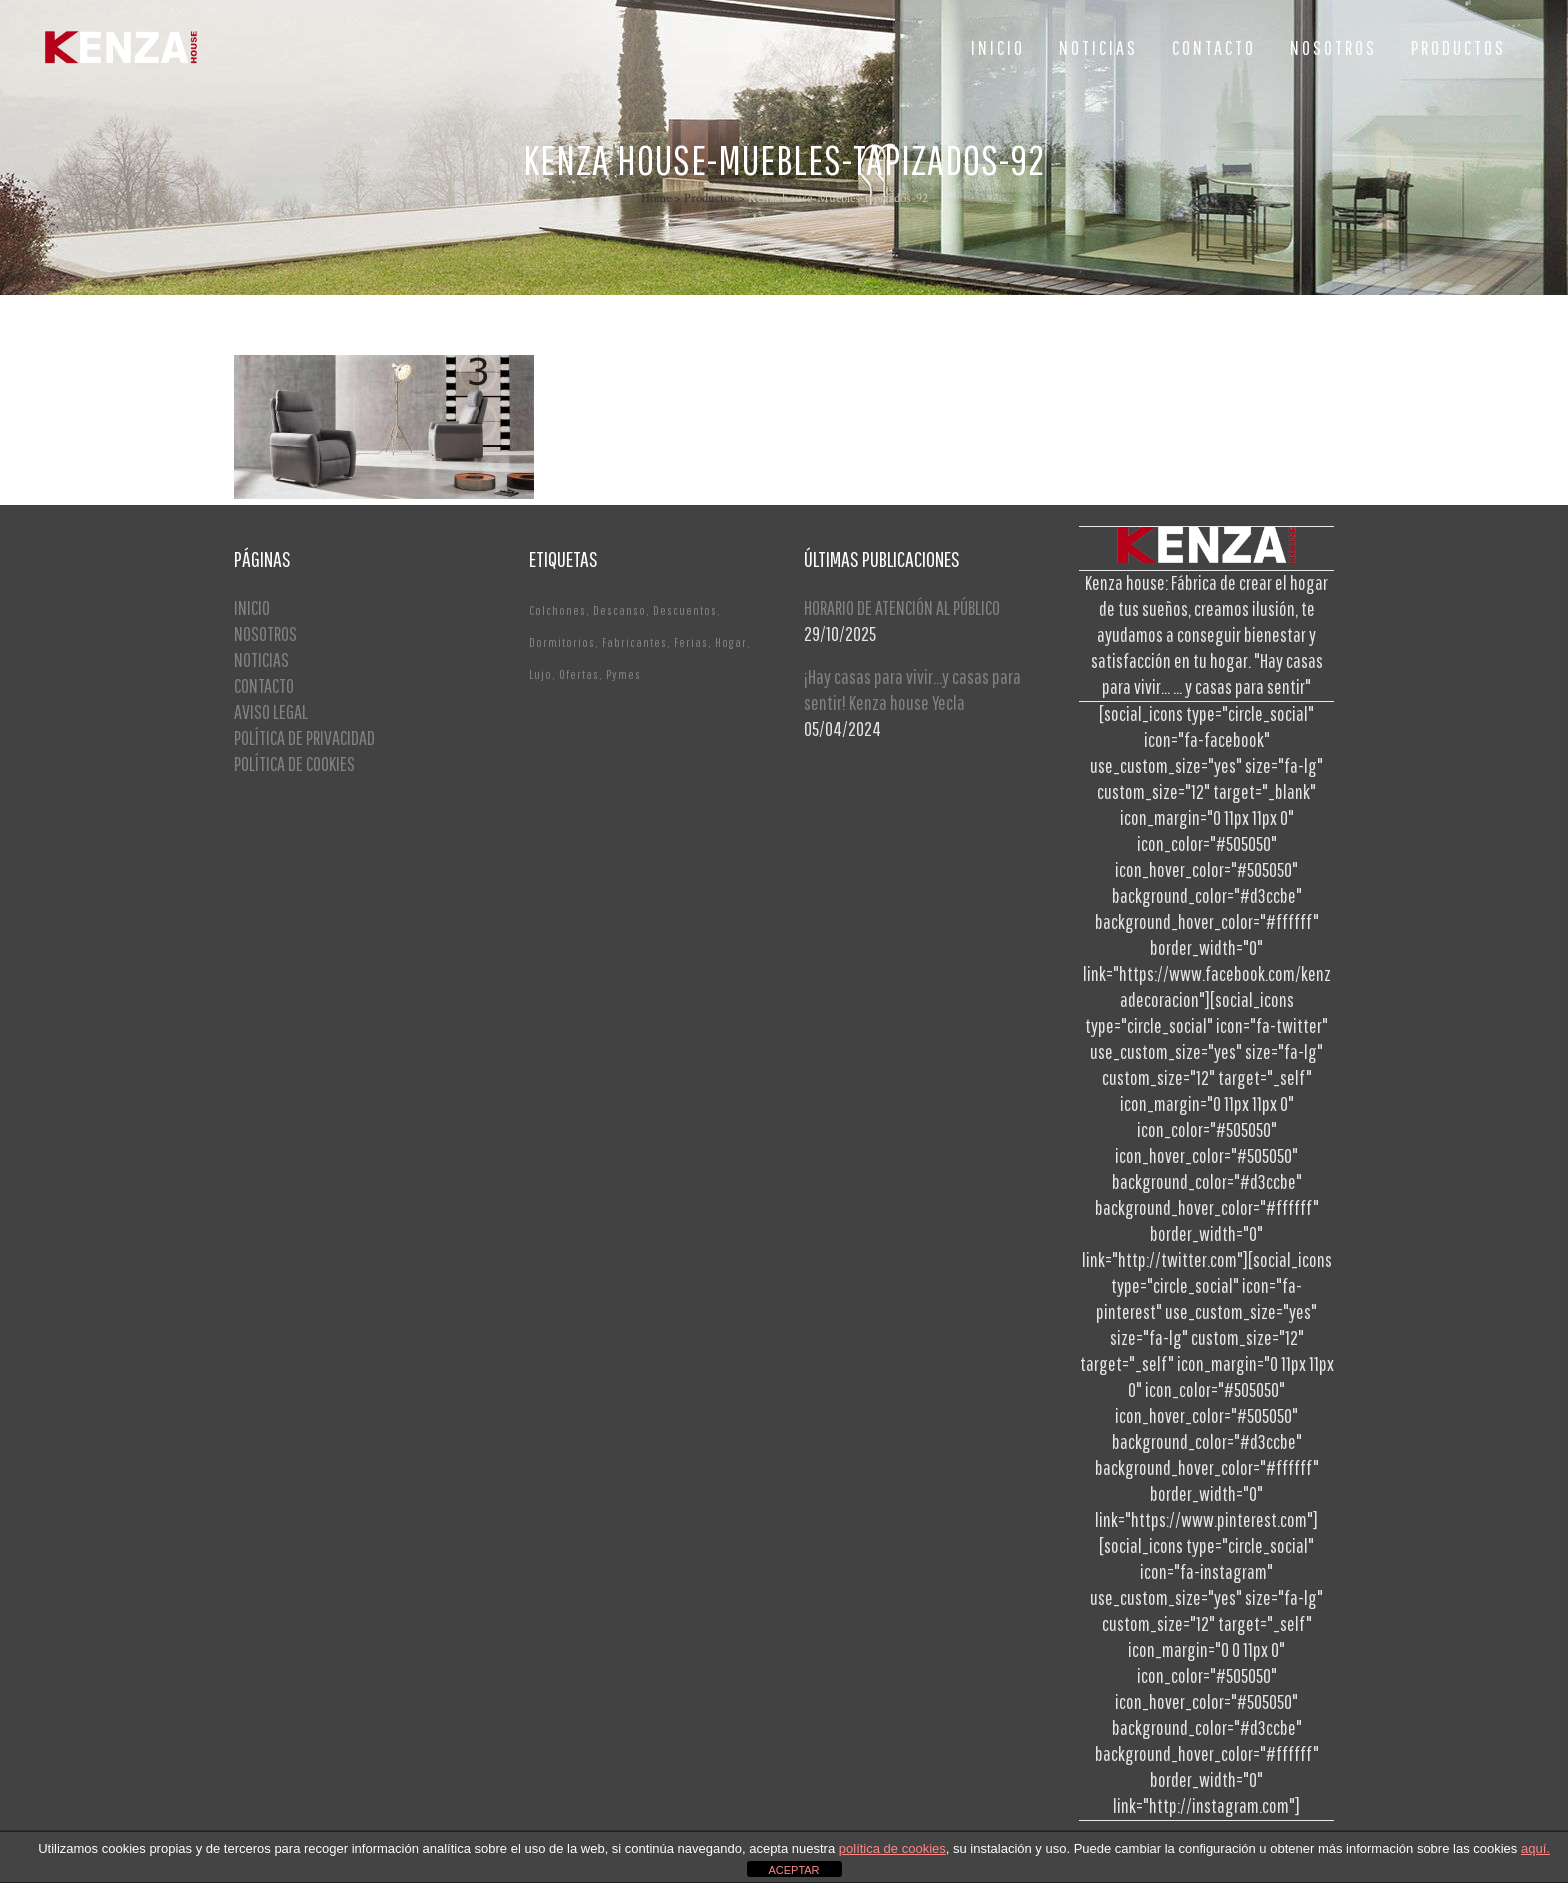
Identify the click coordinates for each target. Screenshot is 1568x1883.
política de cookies (892, 1848)
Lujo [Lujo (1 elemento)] (540, 674)
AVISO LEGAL (271, 711)
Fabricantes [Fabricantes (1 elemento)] (634, 642)
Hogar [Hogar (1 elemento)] (731, 642)
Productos (709, 198)
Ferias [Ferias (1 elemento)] (691, 642)
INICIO (252, 607)
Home (656, 198)
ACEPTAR (793, 1870)
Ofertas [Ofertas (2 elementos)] (579, 674)
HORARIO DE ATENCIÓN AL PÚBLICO (902, 607)
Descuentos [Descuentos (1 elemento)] (685, 610)
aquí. (1535, 1848)
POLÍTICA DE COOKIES (294, 763)
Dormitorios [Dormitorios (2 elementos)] (562, 642)
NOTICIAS (261, 659)
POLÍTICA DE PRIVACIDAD (304, 737)
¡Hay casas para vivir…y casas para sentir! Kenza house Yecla (912, 689)
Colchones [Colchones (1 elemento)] (557, 610)
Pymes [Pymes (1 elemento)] (623, 674)
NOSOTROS (265, 633)
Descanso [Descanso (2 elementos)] (619, 610)
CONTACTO (264, 685)
